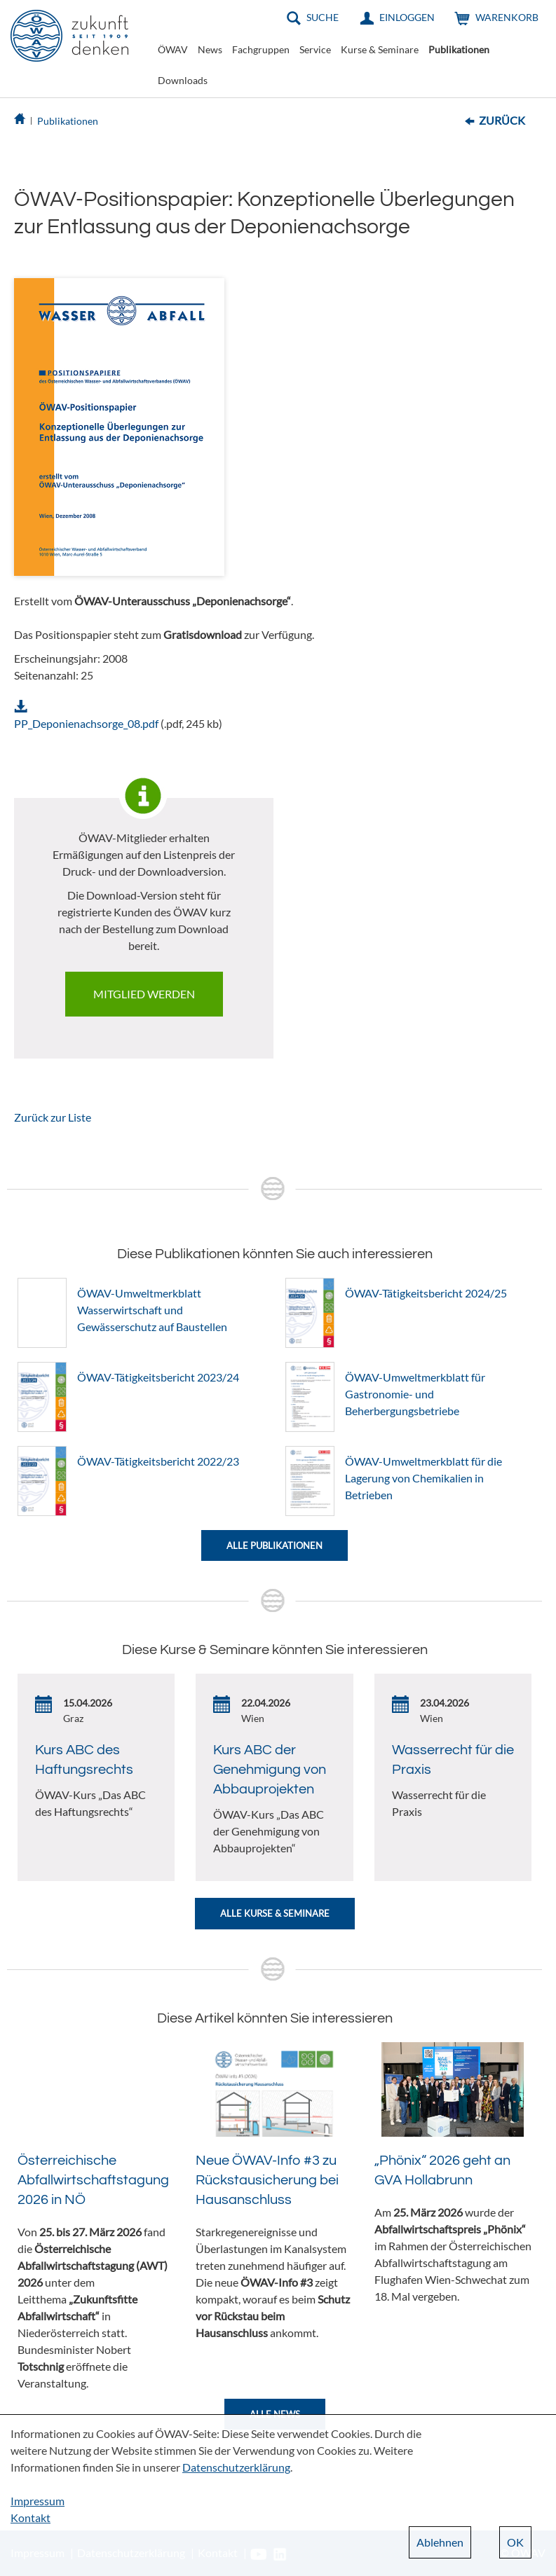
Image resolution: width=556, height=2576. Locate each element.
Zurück (502, 120)
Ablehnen (439, 2542)
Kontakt (30, 2517)
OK (515, 2542)
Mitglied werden (144, 993)
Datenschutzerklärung (236, 2467)
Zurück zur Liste (52, 1117)
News (210, 49)
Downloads (183, 80)
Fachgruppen (261, 49)
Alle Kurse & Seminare (275, 1913)
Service (315, 49)
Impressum (38, 2500)
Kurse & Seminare (380, 49)
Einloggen (407, 17)
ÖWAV (173, 49)
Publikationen (458, 49)
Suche (322, 17)
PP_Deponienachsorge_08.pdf (86, 723)
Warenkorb (506, 17)
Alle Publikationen (274, 1545)
